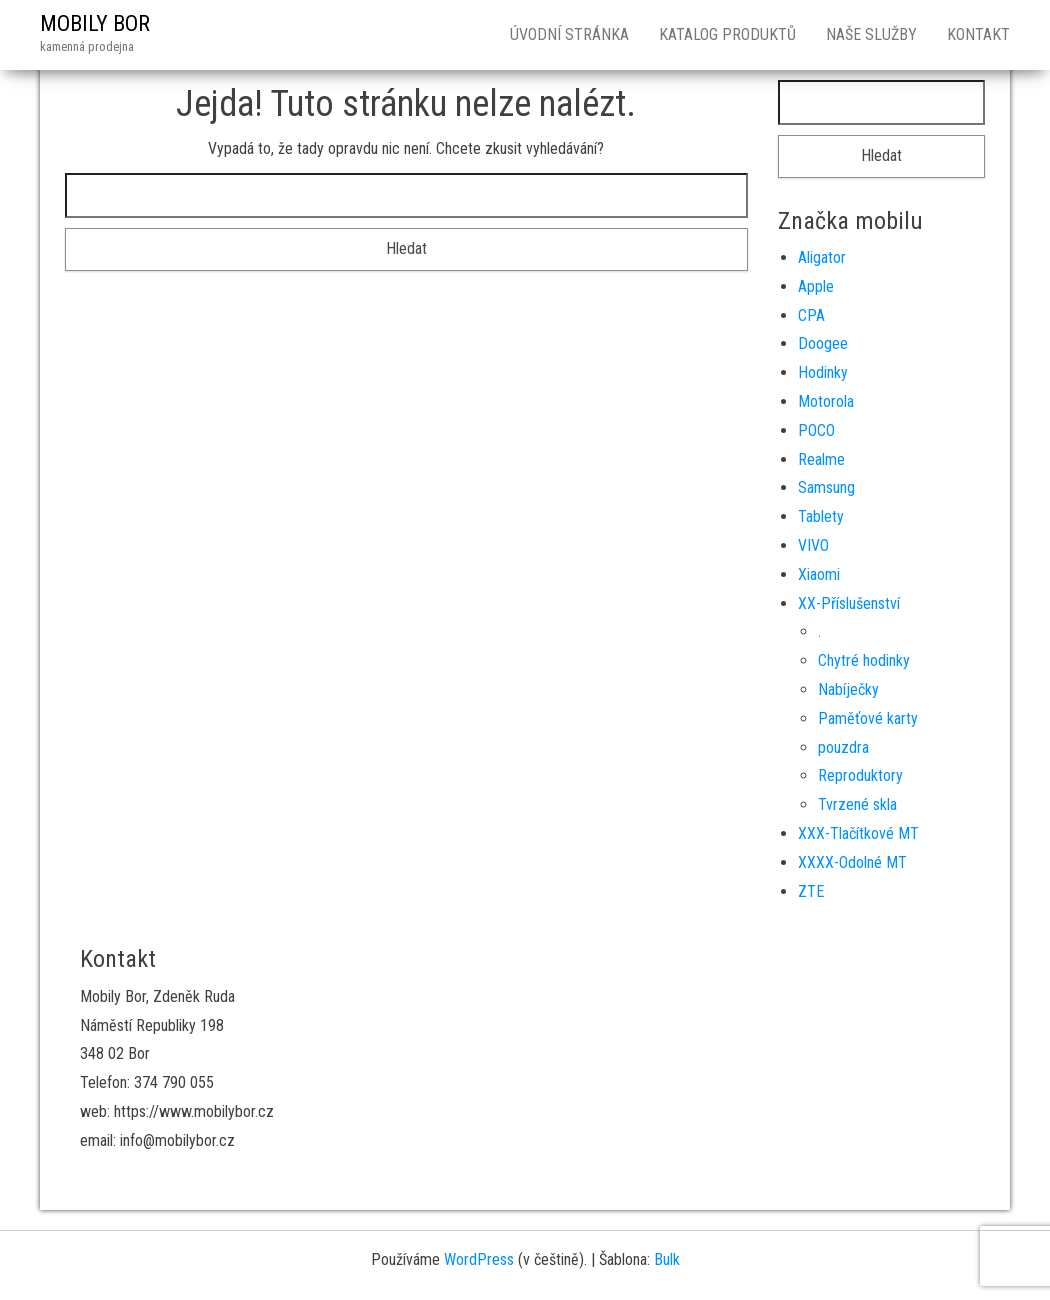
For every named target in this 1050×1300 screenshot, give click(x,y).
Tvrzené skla (857, 804)
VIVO (813, 545)
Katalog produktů (727, 34)
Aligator (822, 257)
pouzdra (843, 747)
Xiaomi (819, 574)
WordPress (479, 1259)
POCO (816, 430)
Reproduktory (860, 775)
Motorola (826, 401)
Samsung (826, 487)
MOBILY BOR (95, 23)
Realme (821, 459)
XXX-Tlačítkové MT (858, 833)
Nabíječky (848, 689)
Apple (816, 286)
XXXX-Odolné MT (852, 862)
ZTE (811, 891)
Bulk (667, 1259)
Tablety (821, 516)
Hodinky (823, 372)
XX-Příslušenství (849, 603)
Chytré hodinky (864, 660)
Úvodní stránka (569, 34)
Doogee (823, 343)
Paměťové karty (868, 718)
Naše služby (871, 34)
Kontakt (978, 34)
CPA (811, 315)
